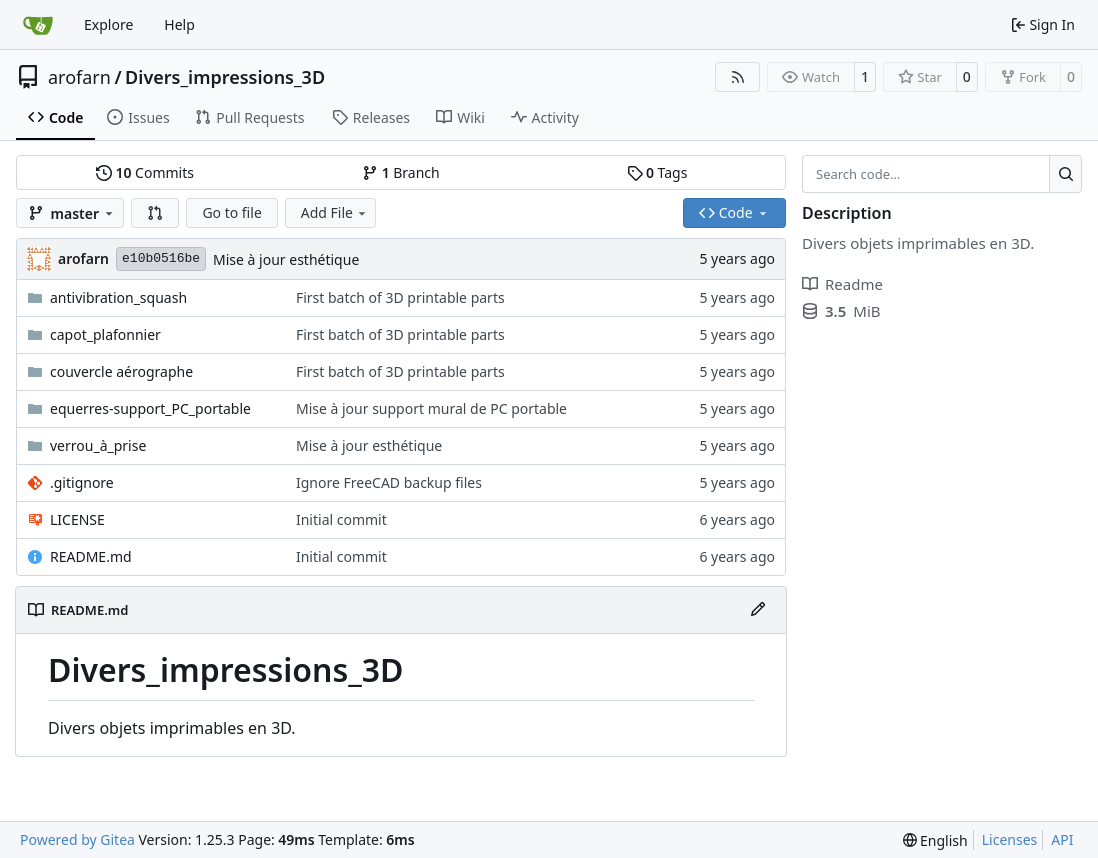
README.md (91, 556)
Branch (401, 172)
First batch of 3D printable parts (400, 297)
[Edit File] (758, 610)
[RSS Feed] (738, 77)
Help (179, 24)
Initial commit (341, 519)
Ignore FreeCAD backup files (389, 482)
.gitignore (82, 482)
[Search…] (1065, 174)
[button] (155, 213)
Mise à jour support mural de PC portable (431, 408)
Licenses (1010, 839)
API (1062, 839)
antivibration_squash (118, 297)
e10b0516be (161, 258)
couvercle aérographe (121, 371)
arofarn (79, 77)
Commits (145, 172)
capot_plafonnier (105, 334)
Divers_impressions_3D (225, 77)
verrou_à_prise (98, 445)
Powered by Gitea (77, 839)
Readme (842, 284)
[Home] (38, 25)
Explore (108, 24)
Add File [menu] (335, 212)
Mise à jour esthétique (286, 259)
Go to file (231, 212)
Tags (657, 172)
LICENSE (77, 519)
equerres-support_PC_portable (150, 408)
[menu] (935, 840)
